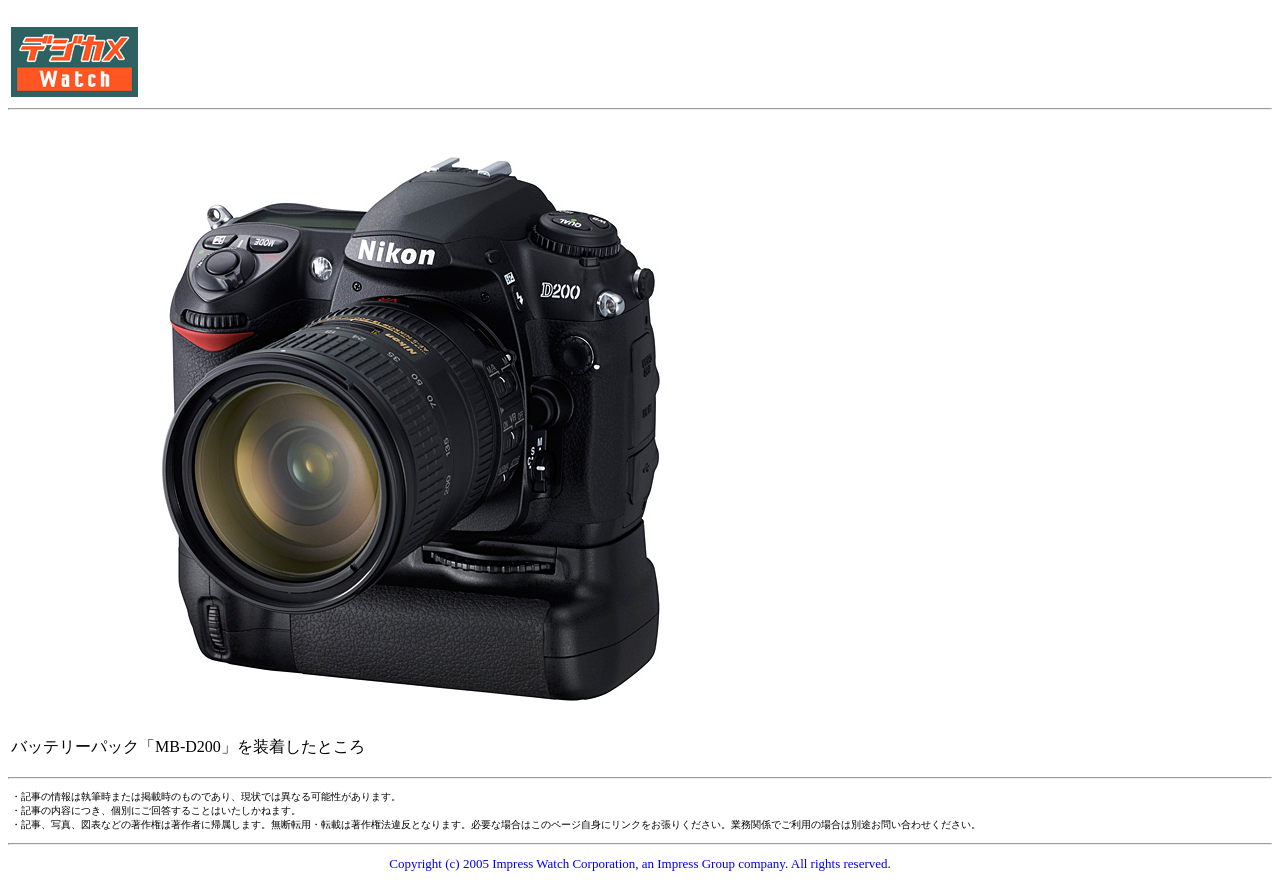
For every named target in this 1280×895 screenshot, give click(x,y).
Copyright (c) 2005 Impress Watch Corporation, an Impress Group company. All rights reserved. (640, 863)
